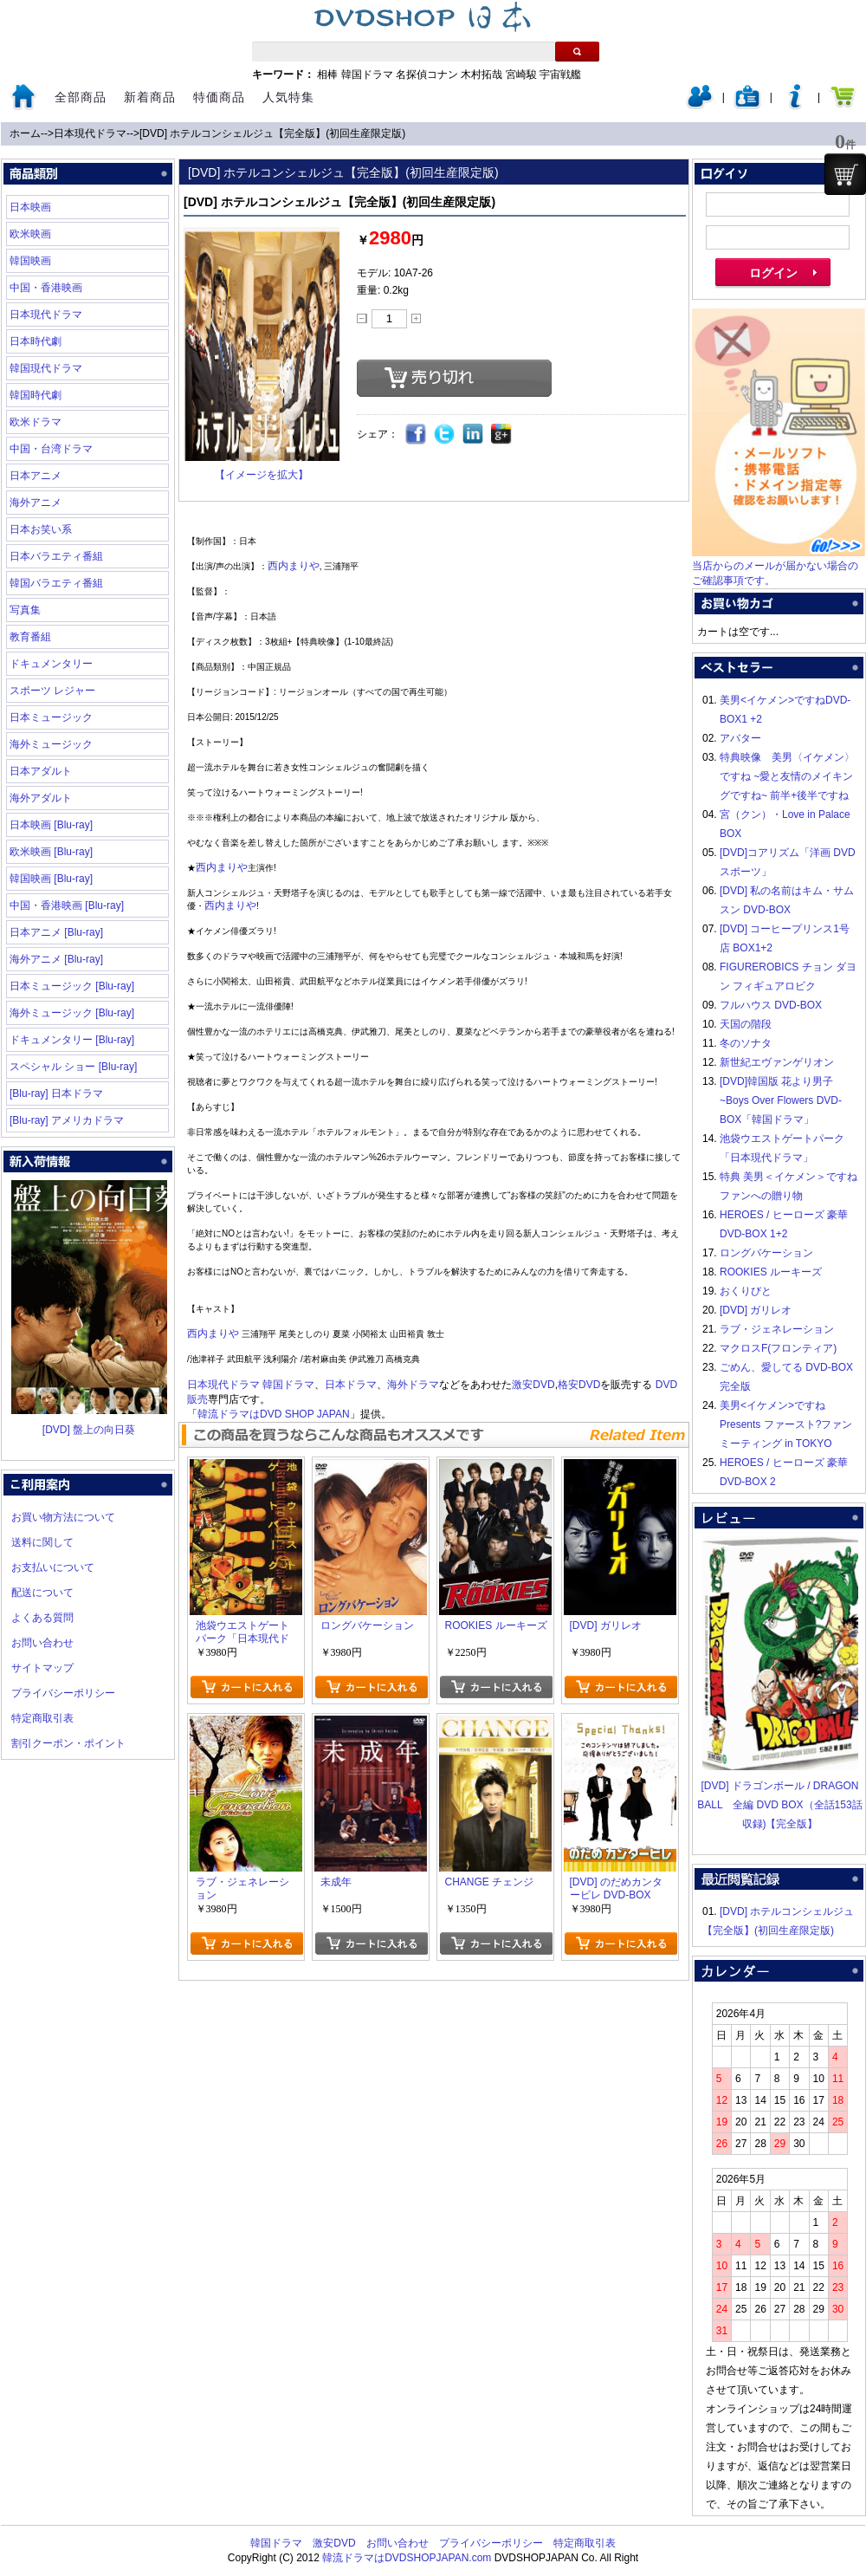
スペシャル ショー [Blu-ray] (73, 1067)
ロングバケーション (766, 1253)
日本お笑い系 (41, 529)
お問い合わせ (42, 1643)
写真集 (25, 610)
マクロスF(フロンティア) (778, 1348)
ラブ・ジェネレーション (777, 1329)
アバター (740, 738)
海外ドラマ (413, 1385)
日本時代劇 (35, 341)
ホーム (25, 133)
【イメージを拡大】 (261, 475)
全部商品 (81, 97)
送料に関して (42, 1542)
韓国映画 (30, 261)
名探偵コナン (427, 74)
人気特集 (288, 97)
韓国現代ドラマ (46, 368)
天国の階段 (746, 1024)
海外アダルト (41, 798)
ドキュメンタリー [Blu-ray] (72, 1040)
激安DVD (533, 1385)
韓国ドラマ (367, 74)
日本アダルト (41, 771)
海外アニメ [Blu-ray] (56, 959)
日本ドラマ (351, 1385)
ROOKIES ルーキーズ (771, 1272)
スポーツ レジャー (52, 691)
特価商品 (219, 97)
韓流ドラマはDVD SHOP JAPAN (273, 1414)
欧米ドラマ (35, 422)
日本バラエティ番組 (56, 556)
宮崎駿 (521, 74)
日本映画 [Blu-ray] (51, 825)
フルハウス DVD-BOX (771, 1005)
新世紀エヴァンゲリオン (777, 1062)
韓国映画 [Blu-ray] (51, 879)
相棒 (327, 74)
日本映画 (30, 207)
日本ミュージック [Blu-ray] (72, 986)
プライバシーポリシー (63, 1693)
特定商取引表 (42, 1718)
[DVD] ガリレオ (756, 1310)
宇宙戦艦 (560, 74)
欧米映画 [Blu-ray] (51, 852)
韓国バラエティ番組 (56, 583)
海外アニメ (35, 502)
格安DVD (579, 1385)
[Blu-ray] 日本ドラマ (56, 1093)
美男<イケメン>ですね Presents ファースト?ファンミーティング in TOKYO (786, 1424)
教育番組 (30, 637)
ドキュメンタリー (51, 664)
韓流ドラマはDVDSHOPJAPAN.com (406, 2558)
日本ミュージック (51, 717)
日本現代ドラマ (90, 133)
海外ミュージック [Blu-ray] (72, 1013)
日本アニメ (35, 476)
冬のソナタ (746, 1043)
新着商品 (150, 97)
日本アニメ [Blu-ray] (56, 932)
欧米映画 (30, 234)
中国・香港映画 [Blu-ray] (67, 905)
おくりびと (746, 1291)
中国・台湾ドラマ (51, 449)
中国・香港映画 (46, 288)
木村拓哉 (481, 74)
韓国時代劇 (35, 395)
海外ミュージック (51, 744)
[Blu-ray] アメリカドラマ (67, 1120)
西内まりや (294, 566)
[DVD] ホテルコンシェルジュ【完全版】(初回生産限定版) (272, 133)
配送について (42, 1592)
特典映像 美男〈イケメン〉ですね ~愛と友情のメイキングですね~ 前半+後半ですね (787, 776)
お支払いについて (52, 1567)
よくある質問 (42, 1618)
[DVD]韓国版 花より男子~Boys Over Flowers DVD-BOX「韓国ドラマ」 (781, 1100)
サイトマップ (42, 1668)
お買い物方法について (63, 1517)
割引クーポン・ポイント (68, 1743)
